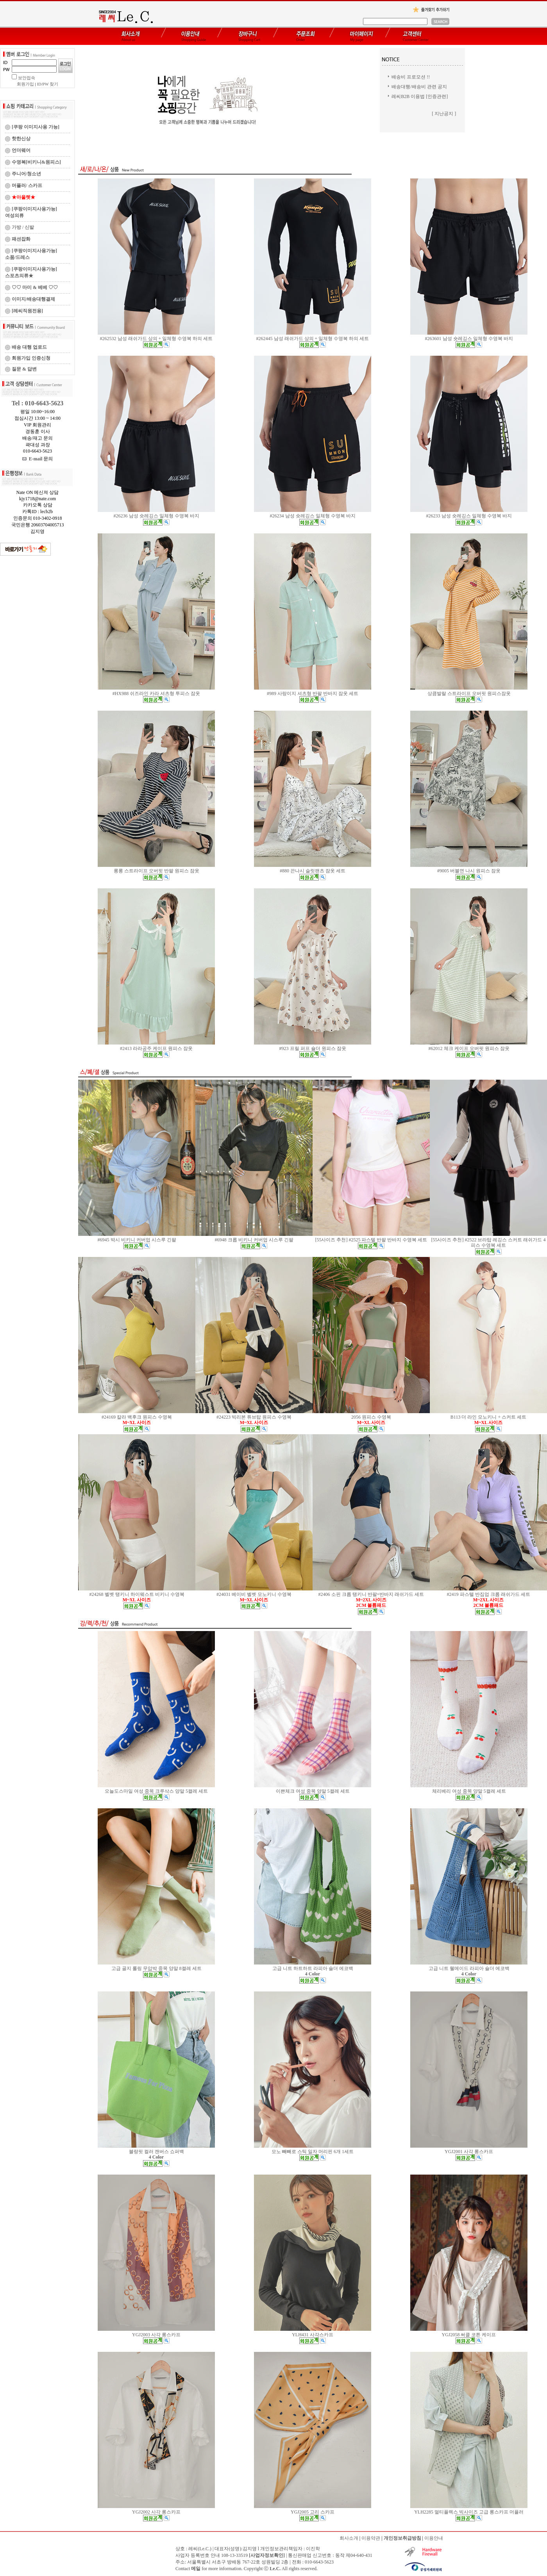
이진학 (313, 2548)
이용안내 (433, 2538)
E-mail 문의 (37, 459)
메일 (195, 2568)
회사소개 (349, 2538)
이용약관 (370, 2538)
